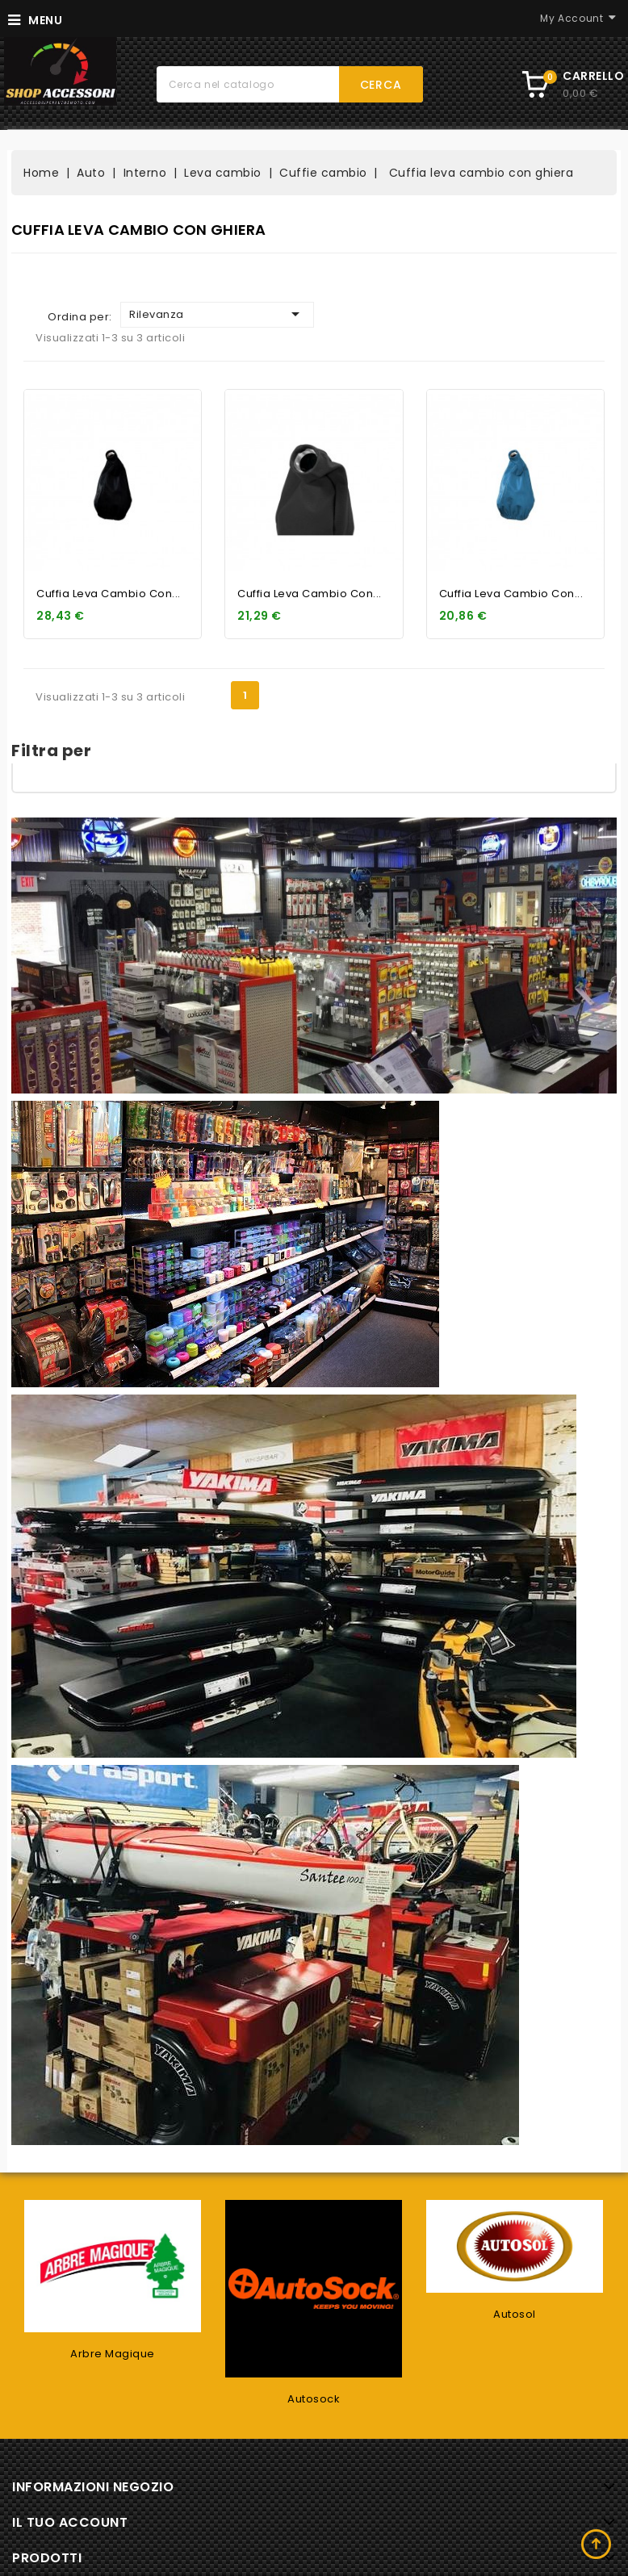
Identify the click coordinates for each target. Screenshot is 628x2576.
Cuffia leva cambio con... (108, 593)
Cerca (381, 85)
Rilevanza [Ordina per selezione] (217, 314)
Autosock (313, 2399)
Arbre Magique (112, 2353)
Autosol (514, 2314)
